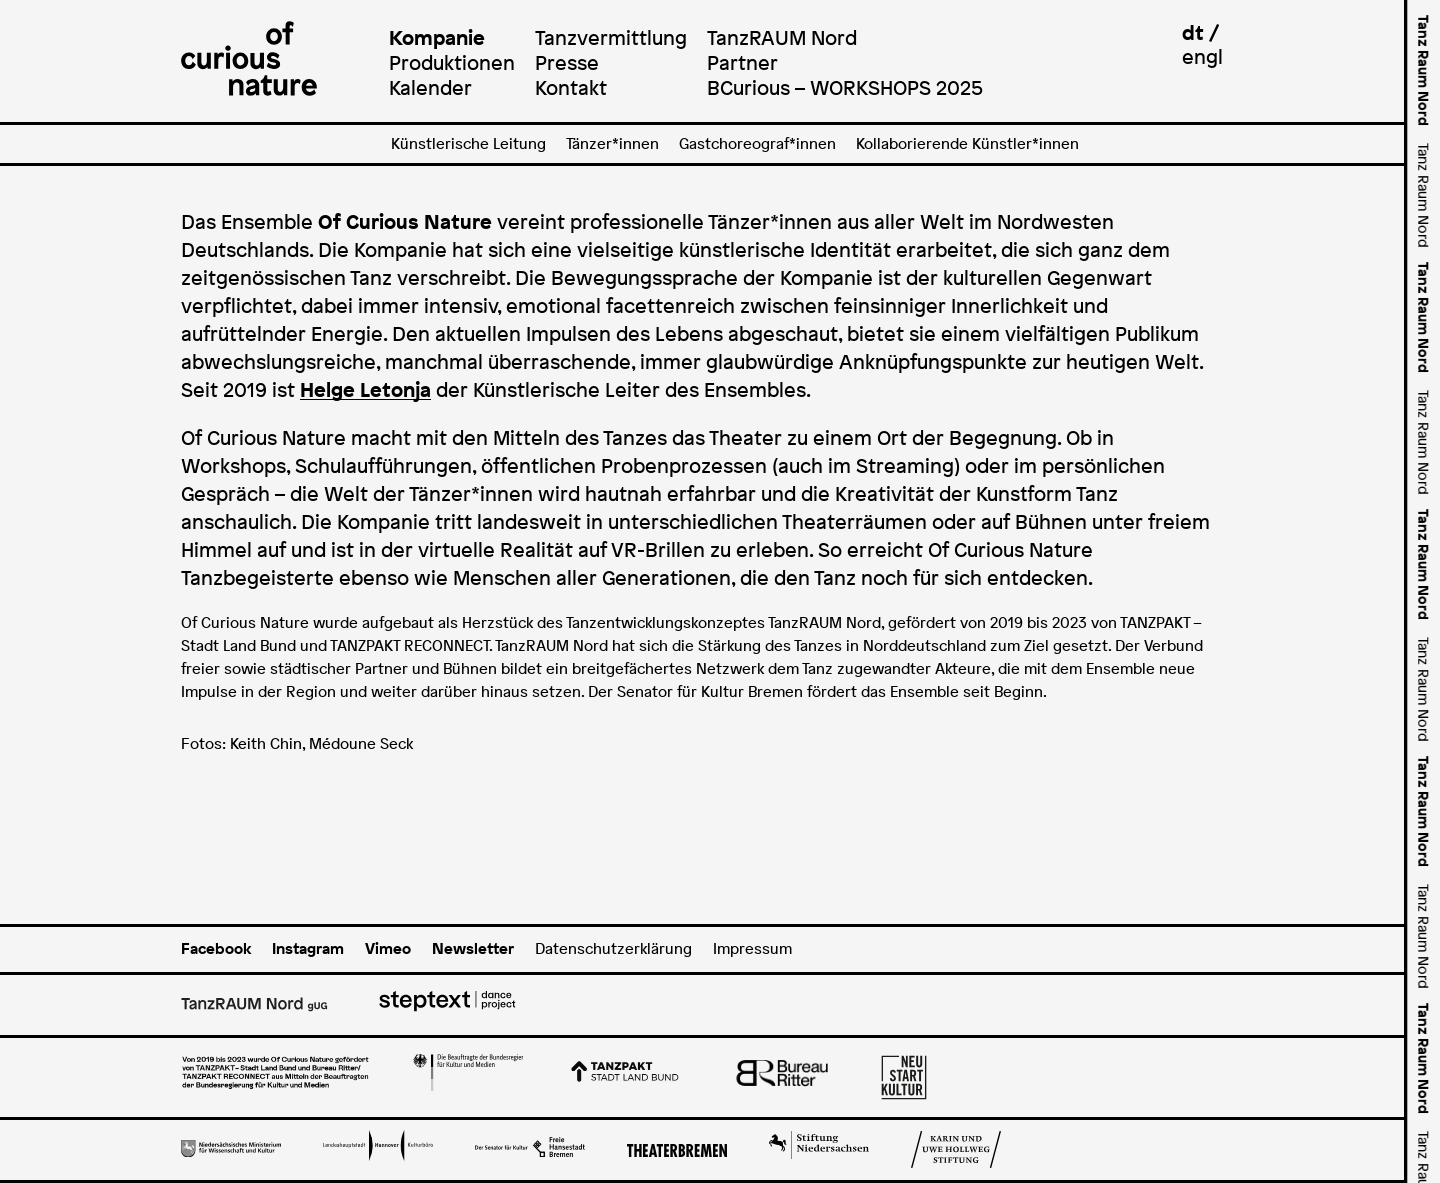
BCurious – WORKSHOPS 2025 (845, 87)
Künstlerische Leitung (468, 143)
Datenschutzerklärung (613, 948)
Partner (742, 62)
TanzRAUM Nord (782, 37)
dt (1193, 32)
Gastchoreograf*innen (757, 143)
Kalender (430, 87)
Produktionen (452, 62)
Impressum (752, 948)
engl (1202, 56)
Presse (567, 62)
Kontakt (571, 87)
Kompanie (437, 37)
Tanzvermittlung (611, 37)
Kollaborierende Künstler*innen (967, 143)
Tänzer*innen (612, 143)
